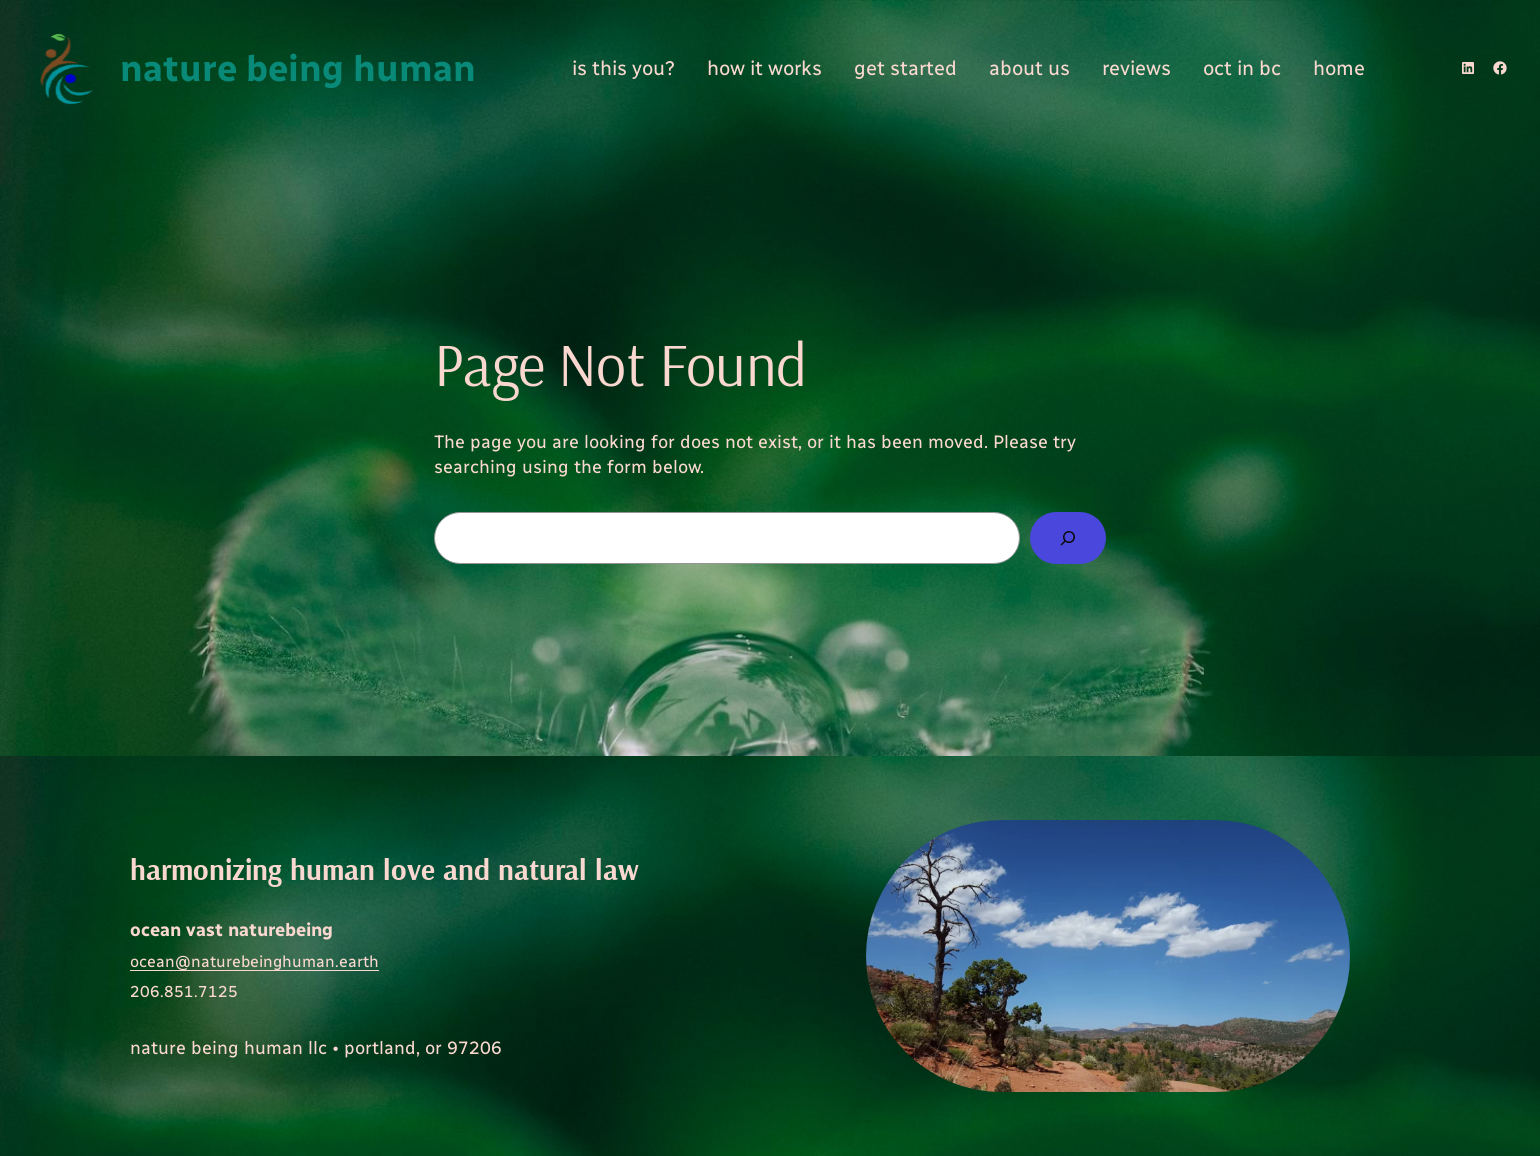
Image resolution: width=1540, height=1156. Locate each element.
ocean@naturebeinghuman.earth (254, 961)
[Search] (1068, 538)
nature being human (298, 68)
